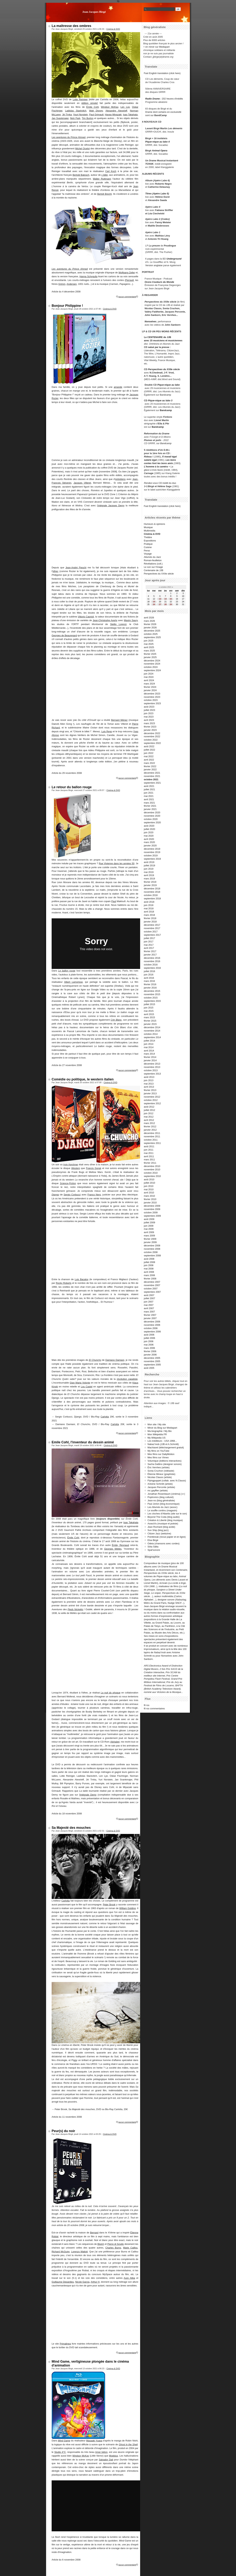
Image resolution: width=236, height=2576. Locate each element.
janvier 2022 (150, 769)
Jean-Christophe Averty (105, 620)
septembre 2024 (152, 670)
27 (160, 604)
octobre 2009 (151, 1212)
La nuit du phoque (110, 1692)
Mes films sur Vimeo (158, 1457)
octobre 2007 (151, 1288)
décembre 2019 (152, 848)
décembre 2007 (152, 1282)
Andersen (72, 284)
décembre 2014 (152, 1027)
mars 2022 (149, 763)
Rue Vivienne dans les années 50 (116, 863)
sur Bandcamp (164, 443)
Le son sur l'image (153, 567)
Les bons (171, 460)
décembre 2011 (152, 1133)
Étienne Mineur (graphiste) (161, 1474)
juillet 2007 (149, 1298)
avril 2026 (149, 617)
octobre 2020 (151, 819)
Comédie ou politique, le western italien (83, 1079)
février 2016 (150, 984)
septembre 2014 (152, 1037)
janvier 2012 (150, 1129)
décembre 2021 (152, 772)
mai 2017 (149, 944)
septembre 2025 (152, 637)
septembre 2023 (152, 703)
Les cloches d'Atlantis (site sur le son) (167, 1513)
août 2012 (149, 1106)
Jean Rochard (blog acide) (161, 1526)
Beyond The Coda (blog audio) (164, 1517)
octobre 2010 (151, 1172)
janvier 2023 (150, 730)
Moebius (113, 2455)
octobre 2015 (151, 997)
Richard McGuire (61, 2251)
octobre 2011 (151, 1139)
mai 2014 (149, 1047)
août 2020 (149, 825)
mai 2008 (149, 1268)
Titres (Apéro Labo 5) (157, 193)
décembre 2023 (152, 693)
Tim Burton (87, 118)
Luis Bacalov (81, 1279)
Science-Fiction (68, 1183)
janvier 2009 (150, 1242)
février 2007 (150, 1315)
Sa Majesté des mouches (71, 1828)
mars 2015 (149, 1017)
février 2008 (150, 1278)
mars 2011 (149, 1159)
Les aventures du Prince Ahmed (68, 137)
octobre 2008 (151, 1252)
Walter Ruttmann (102, 178)
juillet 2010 (149, 1182)
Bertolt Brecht (104, 194)
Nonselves (150, 321)
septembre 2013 (152, 1073)
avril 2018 (149, 911)
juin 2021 (148, 792)
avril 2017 (149, 948)
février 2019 (150, 882)
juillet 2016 (149, 971)
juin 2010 (148, 1186)
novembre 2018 (152, 891)
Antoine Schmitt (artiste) (160, 1483)
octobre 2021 (151, 779)
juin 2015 (148, 1007)
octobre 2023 (151, 700)
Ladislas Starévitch (75, 110)
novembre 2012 (152, 1096)
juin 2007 (148, 1301)
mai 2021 (149, 796)
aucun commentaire (127, 297)
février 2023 (150, 726)
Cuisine (148, 547)
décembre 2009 (152, 1205)
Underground (173, 258)
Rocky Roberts (64, 1283)
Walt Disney (96, 110)
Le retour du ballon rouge (72, 787)
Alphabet (114, 1741)
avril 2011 (149, 1156)
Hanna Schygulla (88, 276)
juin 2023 (148, 713)
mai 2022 (149, 756)
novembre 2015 (152, 994)
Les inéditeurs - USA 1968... (162, 1440)
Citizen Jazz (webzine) (159, 1533)
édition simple (89, 103)
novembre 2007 (152, 1285)
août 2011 (149, 1146)
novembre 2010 (152, 1169)
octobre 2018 (151, 895)
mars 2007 (149, 1311)
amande (118, 387)
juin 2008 (148, 1265)
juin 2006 (148, 1341)
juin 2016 (148, 974)
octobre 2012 (151, 1100)
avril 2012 (149, 1120)
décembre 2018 (152, 888)
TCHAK (149, 163)
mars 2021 (149, 802)
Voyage (148, 553)
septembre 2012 (152, 1103)
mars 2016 (149, 981)
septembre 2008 (152, 1255)
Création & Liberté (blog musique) (165, 1520)
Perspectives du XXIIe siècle (164, 369)
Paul (113, 901)
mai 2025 (149, 644)
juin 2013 (148, 1080)
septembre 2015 (152, 1001)
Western (75, 1168)
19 (154, 602)
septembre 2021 (152, 782)
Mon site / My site (157, 1424)
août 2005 (149, 1368)
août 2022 (149, 746)
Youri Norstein (80, 114)
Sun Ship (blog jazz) (158, 1530)
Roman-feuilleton (153, 560)
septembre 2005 (152, 1364)
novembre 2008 (152, 1248)
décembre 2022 (152, 733)
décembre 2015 (152, 991)
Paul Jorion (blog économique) (164, 1503)
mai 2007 (149, 1305)
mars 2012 (149, 1123)
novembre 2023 (152, 697)
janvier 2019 (150, 885)
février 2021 (150, 805)
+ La (171, 466)
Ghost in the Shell (128, 2444)
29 (171, 604)
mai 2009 (149, 1229)
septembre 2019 (152, 858)
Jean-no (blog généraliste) (161, 1500)
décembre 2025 (152, 630)
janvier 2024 (150, 690)
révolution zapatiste (127, 1379)
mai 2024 (149, 677)
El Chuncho (95, 1360)
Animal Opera (159, 150)
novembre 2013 (152, 1067)
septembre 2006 (152, 1331)
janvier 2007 (150, 1318)
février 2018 (150, 918)
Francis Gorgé (93, 1168)
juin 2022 (148, 753)
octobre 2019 (151, 855)
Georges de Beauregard (64, 635)
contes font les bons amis (158, 463)
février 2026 (150, 624)
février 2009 (150, 1239)
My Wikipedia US (156, 1437)
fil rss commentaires (154, 1708)
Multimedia (149, 530)
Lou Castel (86, 1386)
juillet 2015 (149, 1004)
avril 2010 (149, 1192)
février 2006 (150, 1351)
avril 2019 (149, 875)
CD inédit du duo (160, 483)
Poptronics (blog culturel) (161, 1497)
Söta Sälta (153, 1546)
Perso (147, 550)
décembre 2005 (152, 1358)
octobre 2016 (151, 964)
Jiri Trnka (67, 114)
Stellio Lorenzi (118, 624)
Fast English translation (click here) (162, 73)
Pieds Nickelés (75, 1609)
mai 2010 (149, 1189)
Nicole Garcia (82, 2281)
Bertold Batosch (81, 175)
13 (160, 599)
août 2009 (149, 1219)
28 (165, 604)
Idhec (55, 571)
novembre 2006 (152, 1325)
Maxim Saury (131, 620)
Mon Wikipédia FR (157, 1434)
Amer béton (101, 2452)
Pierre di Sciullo (115, 2244)
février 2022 (150, 766)
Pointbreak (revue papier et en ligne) (167, 1536)
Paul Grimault (96, 114)
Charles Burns (113, 2247)
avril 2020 (149, 839)
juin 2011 (148, 1149)
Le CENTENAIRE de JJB (157, 337)
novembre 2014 (152, 1030)
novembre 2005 (152, 1361)
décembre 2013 (152, 1063)
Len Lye (125, 107)
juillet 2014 (149, 1040)
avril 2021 (149, 799)
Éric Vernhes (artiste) (158, 1467)
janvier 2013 (150, 1093)
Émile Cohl (92, 107)
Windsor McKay (109, 107)
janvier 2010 (150, 1202)
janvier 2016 (150, 987)
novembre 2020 (152, 815)
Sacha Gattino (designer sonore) (165, 1464)
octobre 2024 (151, 667)
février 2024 (150, 687)
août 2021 (149, 786)
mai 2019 (149, 872)
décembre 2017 (152, 925)
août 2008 (149, 1258)
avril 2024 (149, 680)
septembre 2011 (152, 1143)
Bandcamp (165, 394)
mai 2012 (149, 1116)
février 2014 (150, 1057)
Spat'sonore (154, 1550)
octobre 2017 (151, 931)
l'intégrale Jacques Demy (110, 505)
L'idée (104, 175)
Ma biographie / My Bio (160, 1431)
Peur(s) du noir (63, 2131)
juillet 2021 (149, 789)
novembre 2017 (152, 928)
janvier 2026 (150, 627)
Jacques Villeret (82, 482)
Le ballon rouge (66, 970)
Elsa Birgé (153, 1540)
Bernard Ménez (119, 720)
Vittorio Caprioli (86, 616)
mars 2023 (149, 723)
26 (154, 604)
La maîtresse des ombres (71, 26)
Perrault (130, 280)
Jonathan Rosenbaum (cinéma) (164, 1493)
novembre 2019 (152, 852)
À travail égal (169, 456)
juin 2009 (148, 1225)
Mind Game (64, 2440)
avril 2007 (149, 1308)
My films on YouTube (158, 1450)
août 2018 (149, 901)
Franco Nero (94, 1194)
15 (171, 599)
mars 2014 (149, 1053)
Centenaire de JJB (153, 570)
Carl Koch (110, 171)
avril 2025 (149, 647)
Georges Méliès (113, 1548)
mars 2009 (149, 1235)
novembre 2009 (152, 1209)
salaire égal (150, 460)
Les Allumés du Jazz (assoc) (162, 1507)
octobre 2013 (151, 1070)
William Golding (127, 1908)
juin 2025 (148, 640)
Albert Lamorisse (73, 982)
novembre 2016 (152, 961)
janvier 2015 (150, 1024)
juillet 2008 (149, 1262)
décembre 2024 (152, 660)
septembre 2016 (152, 968)
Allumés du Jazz (152, 557)
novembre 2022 (152, 736)
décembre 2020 (152, 812)
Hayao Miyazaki (113, 114)
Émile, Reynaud (120, 1545)
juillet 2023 (149, 710)
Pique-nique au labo (168, 384)
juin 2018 (148, 905)
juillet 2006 (149, 1338)
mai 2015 (149, 1011)
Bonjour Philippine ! (67, 306)
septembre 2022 (152, 743)
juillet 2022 (149, 749)
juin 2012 (148, 1113)
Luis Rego (106, 731)
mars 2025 (149, 650)
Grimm (61, 284)
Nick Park (75, 118)
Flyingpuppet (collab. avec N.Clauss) (167, 1480)
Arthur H (95, 2281)
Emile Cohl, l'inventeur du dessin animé (83, 1442)
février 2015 (150, 1020)
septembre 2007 (152, 1291)
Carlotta (104, 1416)
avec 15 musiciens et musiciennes (163, 340)
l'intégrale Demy (87, 1794)
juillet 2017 (149, 938)
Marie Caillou (130, 2247)
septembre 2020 (152, 822)
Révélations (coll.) (153, 563)
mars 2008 (149, 1275)
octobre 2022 (151, 739)
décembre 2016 (152, 958)
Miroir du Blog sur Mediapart (162, 1427)
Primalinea (65, 2343)
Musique (148, 527)
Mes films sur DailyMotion (161, 1454)
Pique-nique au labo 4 (157, 141)
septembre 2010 (152, 1176)
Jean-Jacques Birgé (94, 11)
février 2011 (150, 1162)
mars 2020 (149, 842)
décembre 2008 (152, 1245)
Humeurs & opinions (154, 524)
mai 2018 (149, 908)
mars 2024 (149, 683)
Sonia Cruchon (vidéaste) (161, 1470)
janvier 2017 (150, 954)
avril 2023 (149, 720)
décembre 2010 (152, 1166)
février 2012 (150, 1126)
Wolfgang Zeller (126, 272)
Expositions (150, 540)
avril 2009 (149, 1232)
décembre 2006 (152, 1321)
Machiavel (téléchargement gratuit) (166, 1447)
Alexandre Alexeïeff (116, 110)
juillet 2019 (149, 865)
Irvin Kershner (70, 1164)
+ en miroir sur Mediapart (156, 46)
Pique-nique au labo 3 (160, 400)
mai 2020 (149, 835)
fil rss (146, 1705)
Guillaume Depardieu (63, 2281)
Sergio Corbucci (72, 1194)
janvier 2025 (150, 657)
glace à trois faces (153, 469)
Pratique (148, 544)
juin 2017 (148, 941)
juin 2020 (148, 832)
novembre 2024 (152, 663)
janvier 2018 (150, 921)
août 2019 (149, 862)
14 (165, 599)
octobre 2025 (151, 634)
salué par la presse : (159, 347)
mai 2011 (149, 1153)
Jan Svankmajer (60, 118)
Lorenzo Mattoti (79, 2251)
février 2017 (150, 951)
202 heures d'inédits (172, 98)
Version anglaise (154, 265)
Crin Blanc (116, 1019)
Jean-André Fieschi (75, 567)
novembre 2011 (152, 1136)
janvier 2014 (150, 1060)
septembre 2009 (152, 1215)
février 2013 (150, 1090)
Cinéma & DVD (113, 29)
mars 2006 (149, 1348)
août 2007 (149, 1295)
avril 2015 (149, 1014)
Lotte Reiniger (80, 99)
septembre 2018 (152, 898)
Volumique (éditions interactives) (164, 1460)
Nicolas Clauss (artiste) (160, 1477)
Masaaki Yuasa (94, 2440)
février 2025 (150, 654)
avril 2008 (149, 1272)
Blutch (101, 2244)
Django (55, 1194)
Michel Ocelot (82, 148)
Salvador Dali (106, 2459)
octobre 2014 (151, 1034)
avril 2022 (149, 759)
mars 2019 (149, 878)
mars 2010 (149, 1196)
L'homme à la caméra (156, 466)
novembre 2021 (152, 776)
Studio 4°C (60, 2452)
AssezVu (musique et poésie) (163, 1523)
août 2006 (149, 1334)
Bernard (94, 2232)
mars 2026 (149, 620)
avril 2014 (149, 1050)
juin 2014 (148, 1044)
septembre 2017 (152, 934)
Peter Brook (109, 1904)
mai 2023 (149, 716)
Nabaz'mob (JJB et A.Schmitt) (163, 1444)
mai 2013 (149, 1083)
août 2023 (149, 706)
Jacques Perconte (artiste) (161, 1487)
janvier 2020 (150, 845)
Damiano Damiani (114, 1360)
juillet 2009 (149, 1222)
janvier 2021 (150, 809)
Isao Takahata (130, 114)
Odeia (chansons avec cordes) (164, 1543)
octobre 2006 (151, 1328)
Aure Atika (129, 2278)
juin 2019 (148, 868)
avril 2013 (149, 1086)
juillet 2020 (149, 829)
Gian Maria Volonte (80, 1382)
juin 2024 (148, 673)
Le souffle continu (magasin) (162, 1510)
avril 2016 (149, 977)
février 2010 (150, 1199)
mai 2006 (149, 1344)
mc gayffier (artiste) (158, 1490)
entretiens (120, 479)
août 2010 (149, 1179)
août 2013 (149, 1077)
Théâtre (148, 537)
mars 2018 (149, 915)
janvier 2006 (150, 1354)
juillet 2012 (149, 1110)
